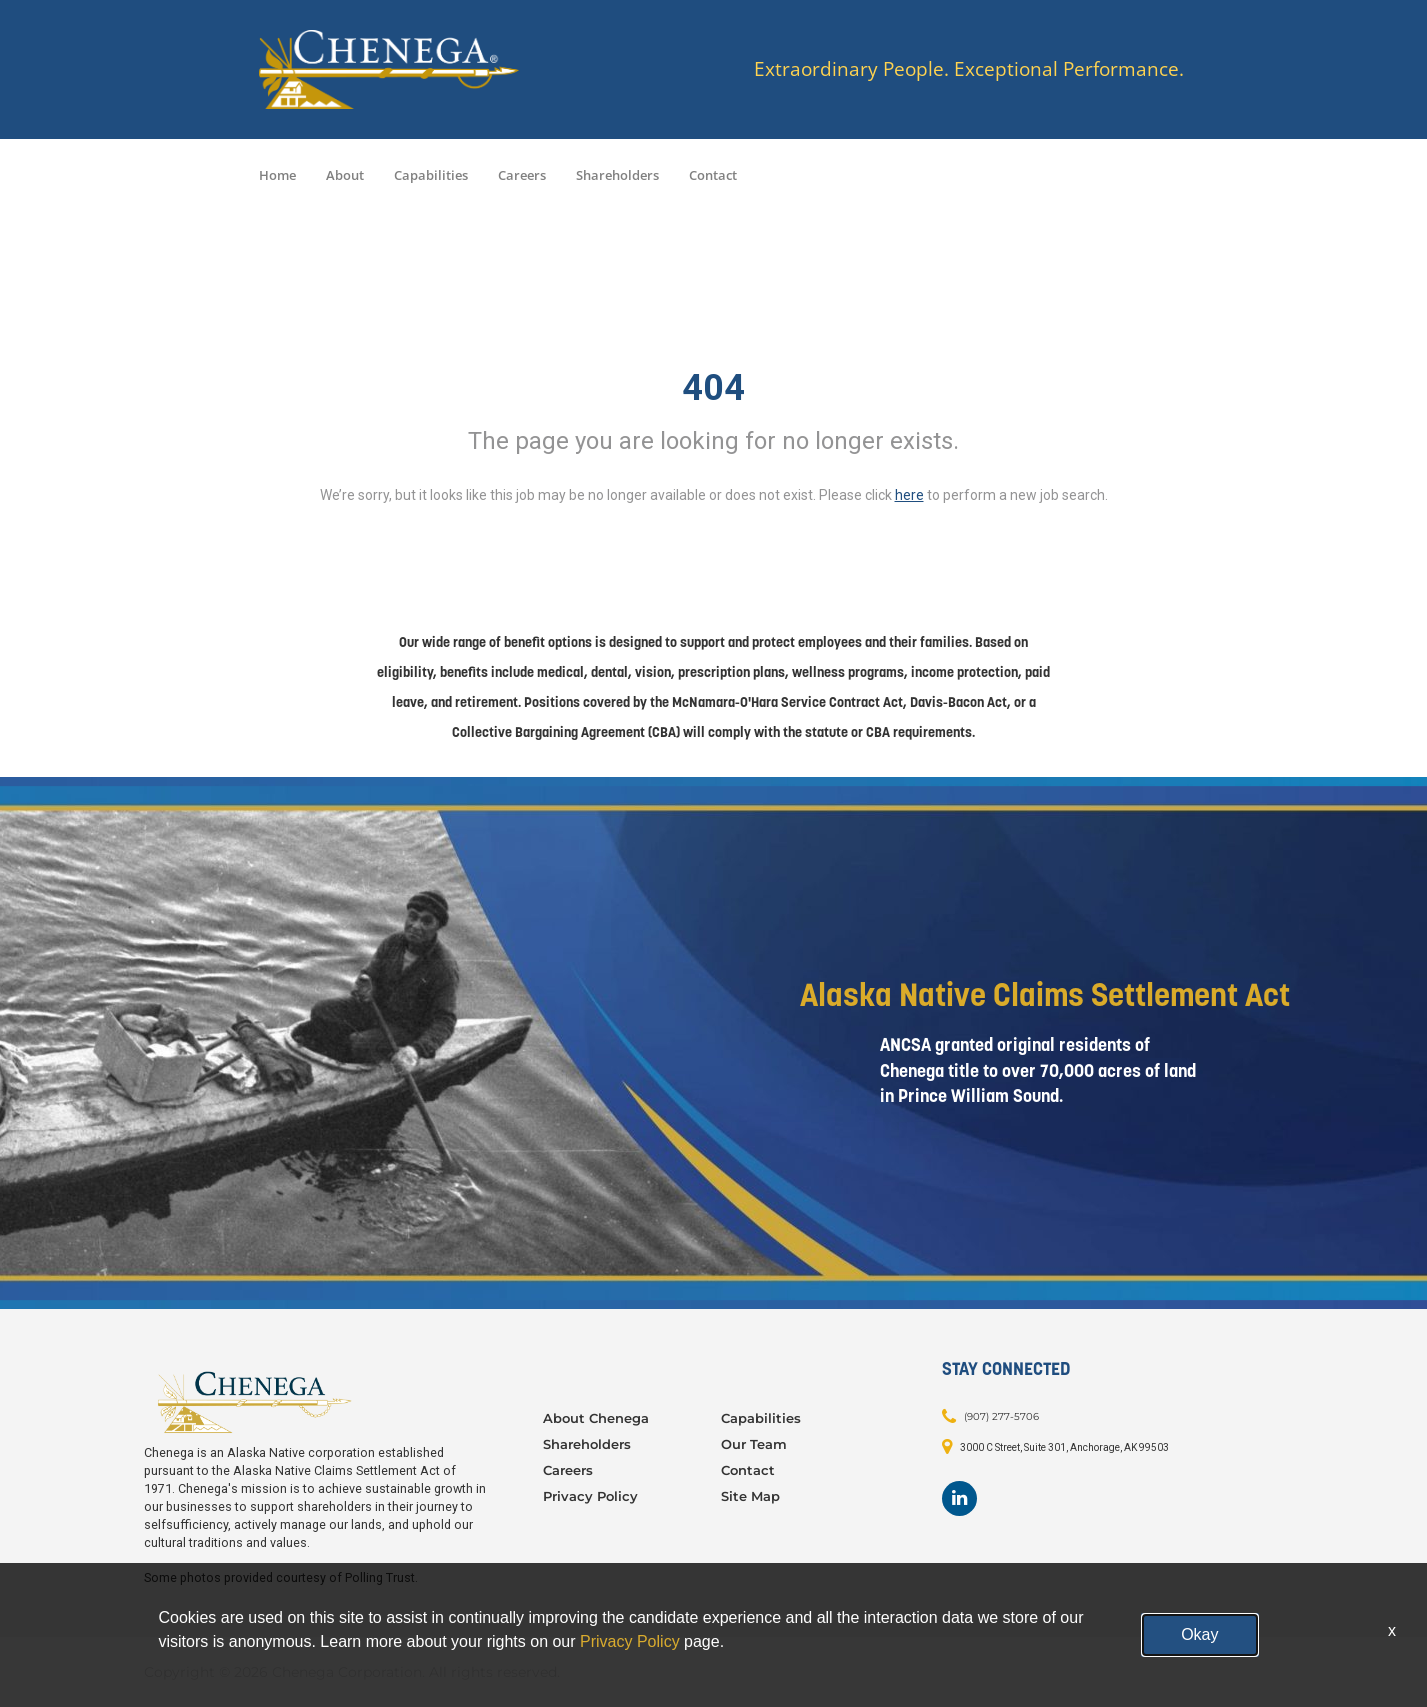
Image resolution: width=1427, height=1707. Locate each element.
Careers (522, 175)
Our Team (754, 1444)
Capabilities (431, 175)
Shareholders (617, 175)
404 (713, 388)
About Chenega (596, 1418)
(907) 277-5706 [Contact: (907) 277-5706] (1001, 1416)
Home (277, 175)
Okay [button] (1199, 1634)
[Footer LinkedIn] (959, 1498)
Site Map (750, 1496)
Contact (713, 175)
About (345, 175)
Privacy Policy (590, 1496)
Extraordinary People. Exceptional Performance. (969, 69)
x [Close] (1392, 1630)
